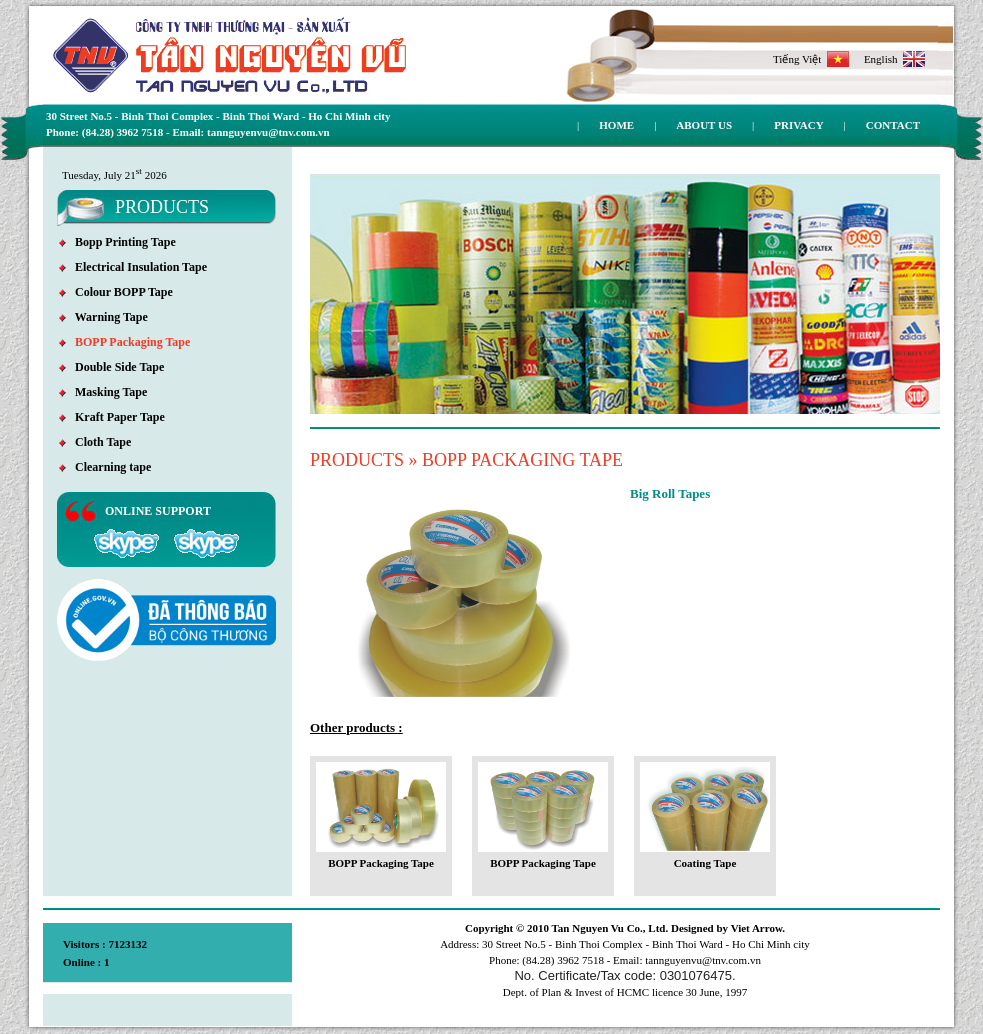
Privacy (798, 125)
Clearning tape (105, 467)
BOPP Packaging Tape (124, 342)
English (894, 59)
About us (704, 125)
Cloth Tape (95, 442)
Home (616, 125)
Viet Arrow (757, 928)
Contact (893, 125)
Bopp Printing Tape (117, 242)
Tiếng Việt (811, 59)
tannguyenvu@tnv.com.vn (703, 960)
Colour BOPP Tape (116, 292)
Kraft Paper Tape (112, 417)
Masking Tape (103, 392)
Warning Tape (103, 317)
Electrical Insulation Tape (133, 267)
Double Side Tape (111, 367)
